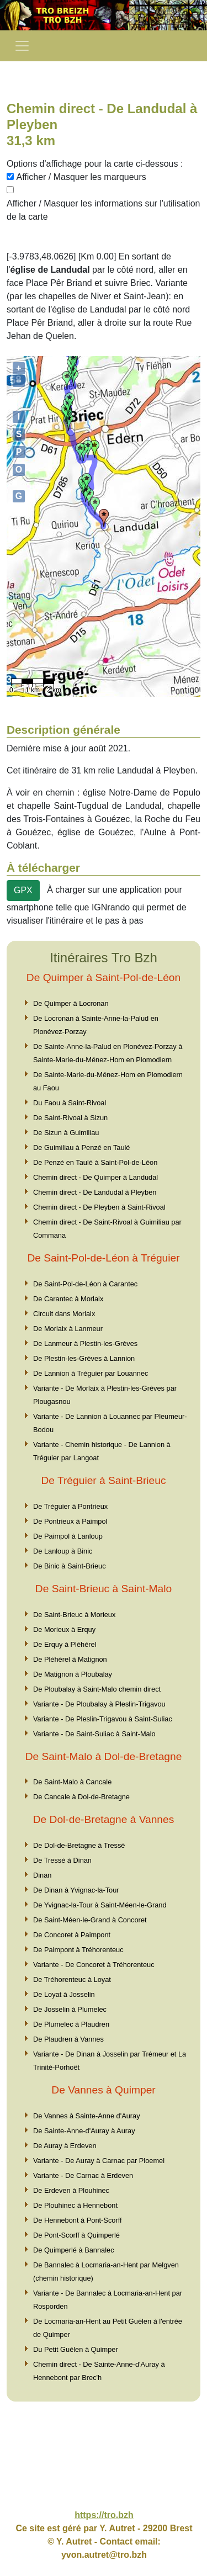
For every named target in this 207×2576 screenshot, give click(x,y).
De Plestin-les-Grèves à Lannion (84, 1358)
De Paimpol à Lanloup (68, 1536)
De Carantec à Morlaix (68, 1299)
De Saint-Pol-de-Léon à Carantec (85, 1284)
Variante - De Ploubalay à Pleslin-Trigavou (99, 1704)
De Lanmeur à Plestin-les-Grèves (85, 1343)
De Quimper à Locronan (71, 1003)
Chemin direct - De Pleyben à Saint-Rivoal (99, 1207)
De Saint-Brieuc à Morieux (74, 1614)
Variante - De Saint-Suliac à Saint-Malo (94, 1734)
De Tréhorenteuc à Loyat (72, 1979)
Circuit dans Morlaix (64, 1314)
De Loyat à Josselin (64, 1994)
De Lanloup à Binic (62, 1551)
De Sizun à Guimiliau (66, 1132)
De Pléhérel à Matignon (70, 1659)
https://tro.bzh (104, 2515)
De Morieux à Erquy (64, 1629)
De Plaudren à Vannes (68, 2039)
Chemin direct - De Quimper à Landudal (95, 1177)
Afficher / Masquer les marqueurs (81, 177)
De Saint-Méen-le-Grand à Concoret (90, 1920)
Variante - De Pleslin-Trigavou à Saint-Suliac (102, 1719)
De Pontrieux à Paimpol (70, 1521)
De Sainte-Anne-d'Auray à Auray (84, 2131)
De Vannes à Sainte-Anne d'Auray (86, 2116)
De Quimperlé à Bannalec (73, 2250)
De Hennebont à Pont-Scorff (77, 2220)
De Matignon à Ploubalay (72, 1674)
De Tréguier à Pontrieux (70, 1506)
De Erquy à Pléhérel (65, 1644)
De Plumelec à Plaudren (71, 2024)
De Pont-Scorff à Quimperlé (76, 2235)
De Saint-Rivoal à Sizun (70, 1118)
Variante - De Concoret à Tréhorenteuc (94, 1964)
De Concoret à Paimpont (71, 1935)
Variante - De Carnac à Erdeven (83, 2175)
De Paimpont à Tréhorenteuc (78, 1950)
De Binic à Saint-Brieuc (69, 1566)
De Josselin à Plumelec (70, 2009)
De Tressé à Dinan (62, 1860)
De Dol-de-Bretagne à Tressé (79, 1845)
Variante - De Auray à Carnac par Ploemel (98, 2160)
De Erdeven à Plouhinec (71, 2190)
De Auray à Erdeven (65, 2146)
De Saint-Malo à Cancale (72, 1782)
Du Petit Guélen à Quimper (75, 2349)
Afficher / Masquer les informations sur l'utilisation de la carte (103, 210)
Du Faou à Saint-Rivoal (69, 1103)
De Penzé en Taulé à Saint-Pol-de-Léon (95, 1162)
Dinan (42, 1875)
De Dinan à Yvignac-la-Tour (76, 1890)
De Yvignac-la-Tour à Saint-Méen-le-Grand (100, 1905)
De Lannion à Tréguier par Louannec (90, 1373)
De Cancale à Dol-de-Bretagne (81, 1797)
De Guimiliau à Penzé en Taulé (81, 1147)
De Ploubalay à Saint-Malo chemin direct (97, 1689)
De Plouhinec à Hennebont (75, 2205)
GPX (23, 890)
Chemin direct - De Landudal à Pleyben (94, 1192)
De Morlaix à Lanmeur (68, 1328)
